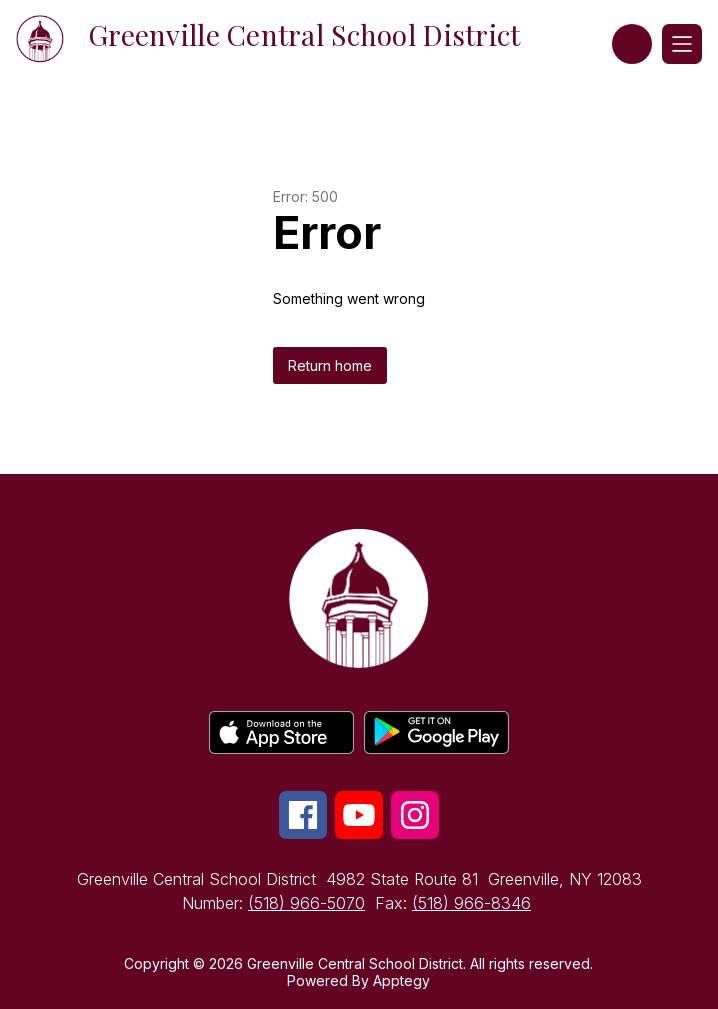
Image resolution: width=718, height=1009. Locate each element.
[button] (632, 44)
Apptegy (401, 980)
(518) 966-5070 (306, 903)
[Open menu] (682, 44)
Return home (330, 365)
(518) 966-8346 (471, 903)
